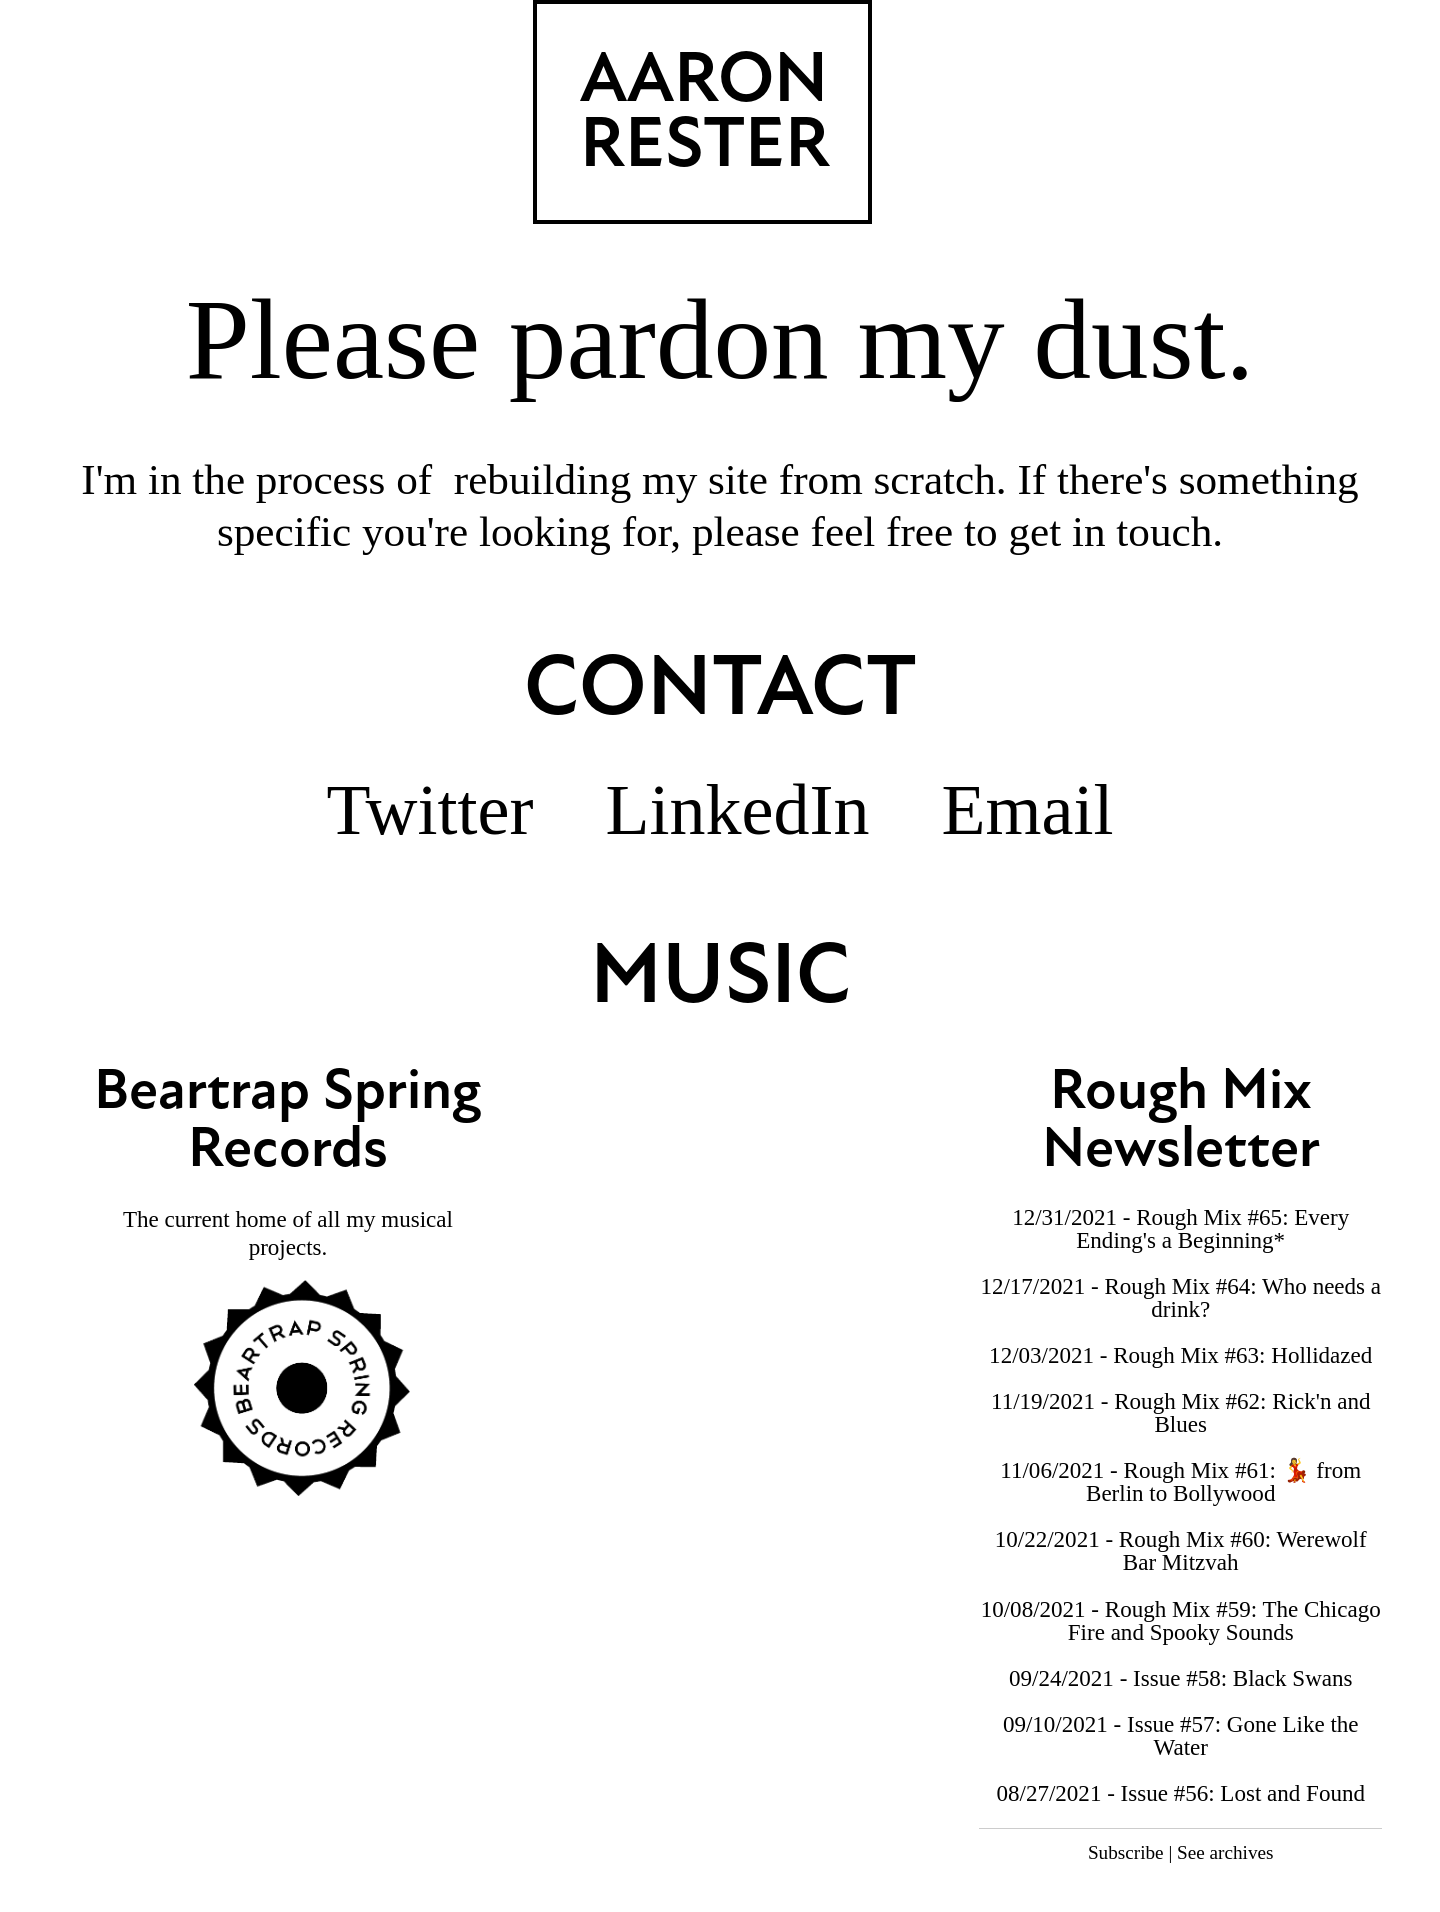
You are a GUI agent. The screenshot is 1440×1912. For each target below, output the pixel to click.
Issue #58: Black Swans (1242, 1678)
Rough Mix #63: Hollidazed (1242, 1355)
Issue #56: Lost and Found (1243, 1793)
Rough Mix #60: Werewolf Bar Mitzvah (1243, 1550)
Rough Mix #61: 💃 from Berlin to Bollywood (1223, 1481)
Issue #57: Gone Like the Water (1243, 1735)
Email (1027, 810)
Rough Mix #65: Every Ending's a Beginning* (1212, 1228)
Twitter (430, 810)
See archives (1225, 1852)
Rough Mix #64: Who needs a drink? (1242, 1297)
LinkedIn (738, 810)
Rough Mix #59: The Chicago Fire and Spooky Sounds (1224, 1620)
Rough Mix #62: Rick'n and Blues (1242, 1412)
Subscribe (1126, 1852)
